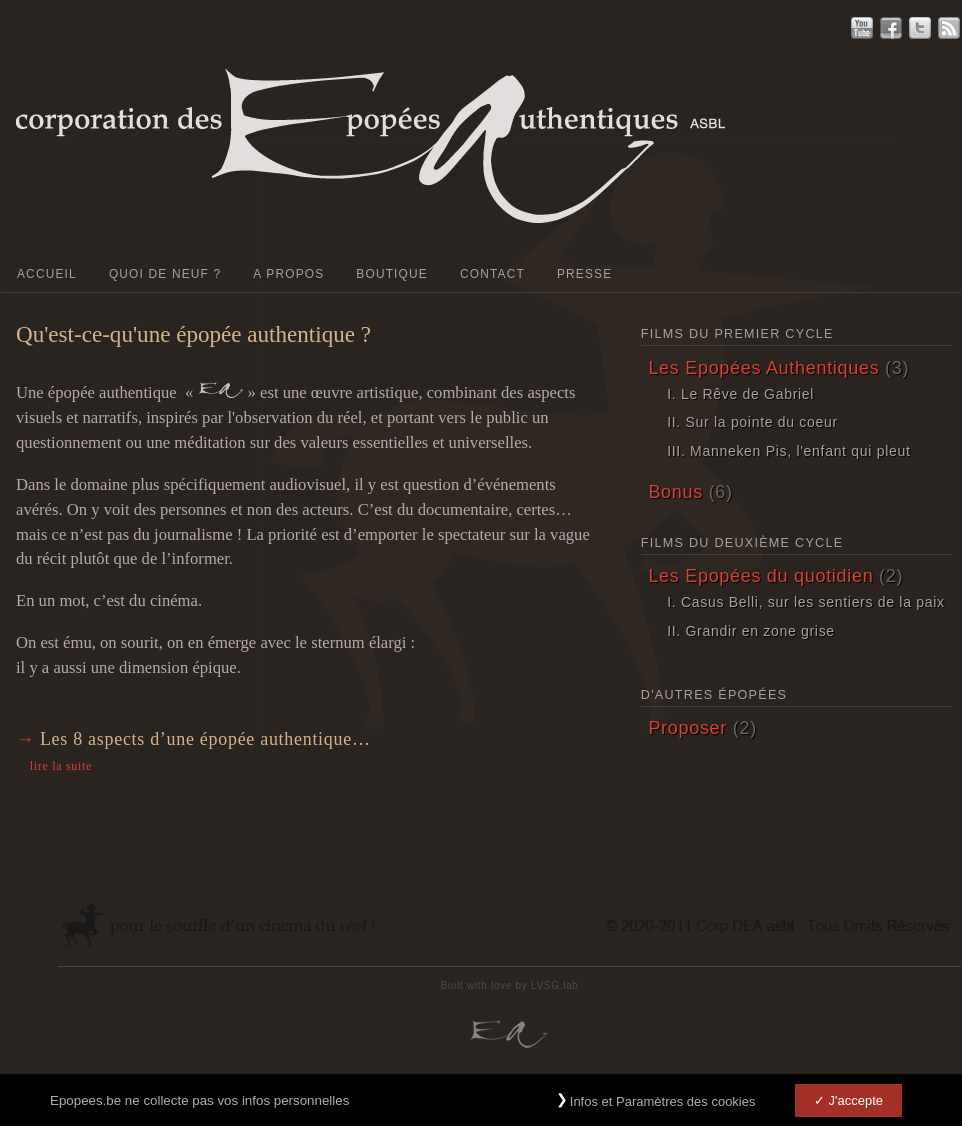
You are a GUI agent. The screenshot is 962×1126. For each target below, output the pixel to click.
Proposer (687, 728)
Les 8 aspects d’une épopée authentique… (205, 739)
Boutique (392, 274)
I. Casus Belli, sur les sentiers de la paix (806, 602)
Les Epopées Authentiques (763, 368)
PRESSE (584, 274)
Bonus (675, 492)
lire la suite (61, 766)
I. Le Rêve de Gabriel (740, 394)
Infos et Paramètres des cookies (663, 1107)
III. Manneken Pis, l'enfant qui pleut (788, 451)
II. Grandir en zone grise (751, 631)
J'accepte (855, 1106)
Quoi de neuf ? (165, 274)
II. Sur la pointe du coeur (752, 422)
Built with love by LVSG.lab (509, 985)
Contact (492, 274)
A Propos (288, 274)
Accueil (47, 274)
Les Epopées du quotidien (760, 576)
